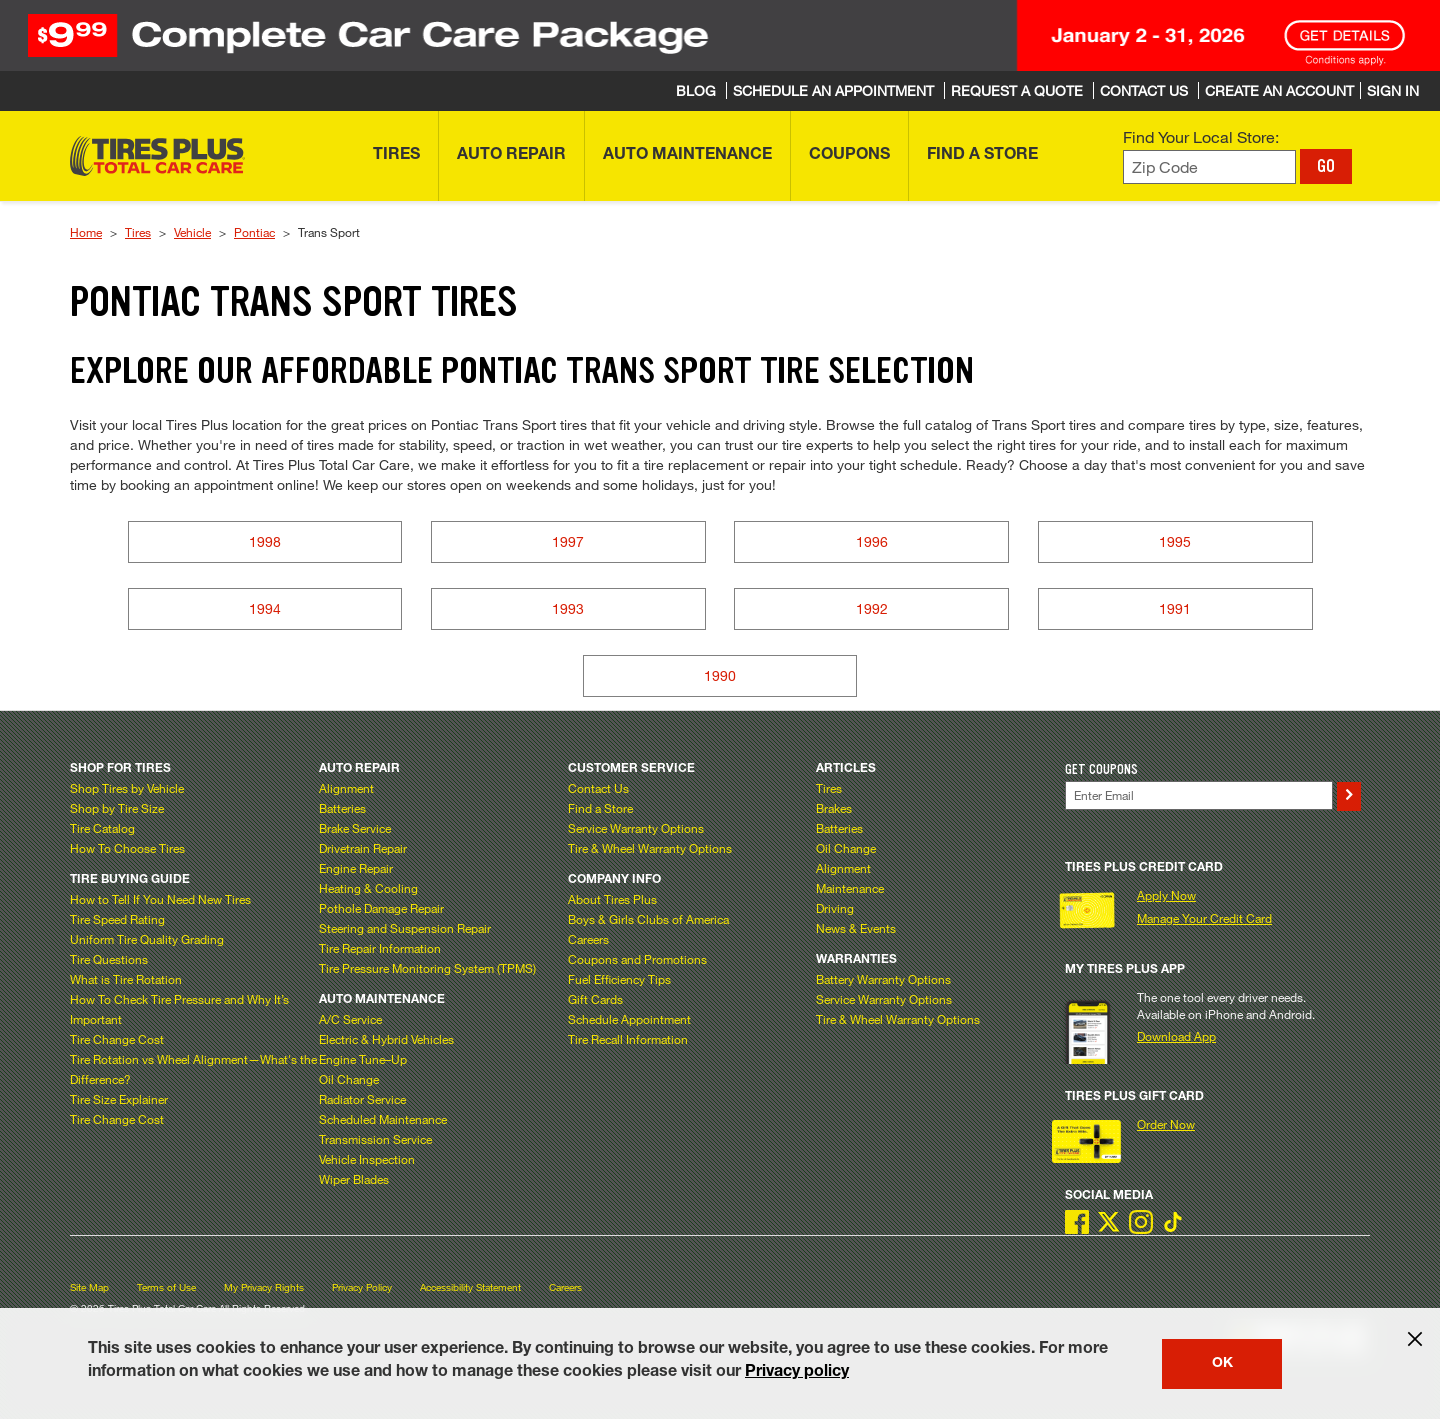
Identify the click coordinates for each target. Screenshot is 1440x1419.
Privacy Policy (362, 1287)
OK (1222, 1364)
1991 (1175, 608)
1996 (872, 541)
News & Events (856, 928)
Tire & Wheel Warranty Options (650, 848)
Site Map (89, 1287)
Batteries (342, 808)
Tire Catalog (102, 828)
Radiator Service (362, 1099)
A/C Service (350, 1019)
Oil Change (349, 1079)
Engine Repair (356, 868)
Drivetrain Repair (363, 848)
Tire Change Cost (117, 1039)
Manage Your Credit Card (1204, 918)
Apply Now (1166, 895)
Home (86, 232)
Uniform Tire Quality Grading (147, 939)
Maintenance (850, 888)
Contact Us (598, 788)
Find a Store (600, 808)
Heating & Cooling (368, 888)
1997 (568, 541)
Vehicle (192, 232)
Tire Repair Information (380, 948)
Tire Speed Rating (117, 919)
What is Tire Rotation (126, 979)
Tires (138, 232)
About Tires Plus (612, 899)
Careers (588, 939)
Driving (835, 908)
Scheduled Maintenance (383, 1119)
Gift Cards (595, 999)
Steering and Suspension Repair (405, 928)
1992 (872, 608)
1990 (720, 675)
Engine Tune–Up (363, 1059)
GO (1326, 166)
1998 (265, 541)
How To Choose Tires (127, 848)
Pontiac (254, 232)
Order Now (1166, 1124)
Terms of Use (166, 1287)
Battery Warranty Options (883, 979)
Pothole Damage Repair (381, 908)
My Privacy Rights (264, 1287)
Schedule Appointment (629, 1019)
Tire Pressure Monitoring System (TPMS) (427, 968)
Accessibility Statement (470, 1287)
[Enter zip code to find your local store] (1209, 167)
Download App (1176, 1036)
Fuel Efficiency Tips (619, 979)
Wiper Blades (354, 1179)
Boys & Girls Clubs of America (648, 919)
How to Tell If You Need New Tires (160, 899)
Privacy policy (797, 1373)
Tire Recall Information (628, 1039)
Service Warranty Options (636, 828)
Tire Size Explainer (119, 1099)
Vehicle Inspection (367, 1159)
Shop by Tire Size (117, 808)
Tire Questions (109, 959)
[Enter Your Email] (1199, 795)
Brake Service (355, 828)
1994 (265, 608)
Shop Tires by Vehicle (127, 788)
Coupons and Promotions (637, 959)
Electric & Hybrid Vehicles (386, 1039)
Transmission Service (375, 1139)
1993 (568, 608)
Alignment (346, 788)
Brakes (834, 808)
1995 (1175, 541)
